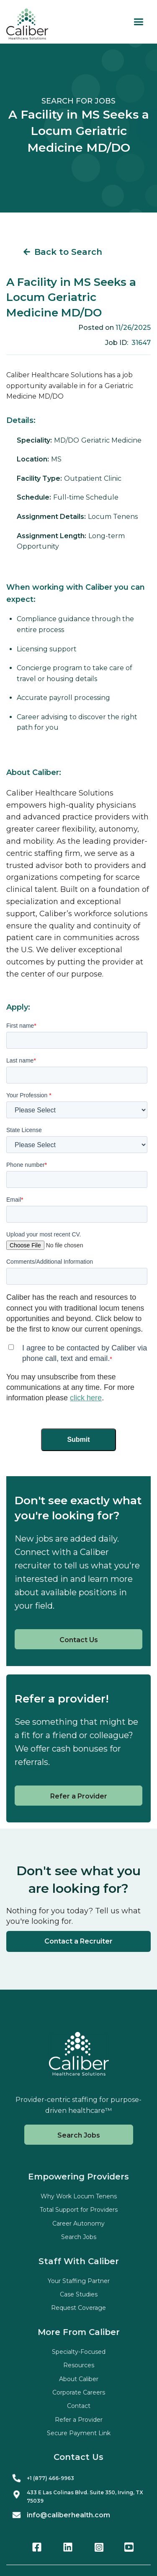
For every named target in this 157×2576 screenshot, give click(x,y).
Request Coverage (78, 2308)
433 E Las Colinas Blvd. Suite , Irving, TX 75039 (85, 2496)
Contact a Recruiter (78, 1941)
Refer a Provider (78, 1796)
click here (86, 1398)
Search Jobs (78, 2135)
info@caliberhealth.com (68, 2515)
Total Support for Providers (79, 2209)
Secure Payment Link (79, 2433)
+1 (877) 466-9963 (50, 2478)
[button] (138, 22)
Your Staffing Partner (79, 2281)
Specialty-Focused (79, 2352)
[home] (27, 23)
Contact (78, 2406)
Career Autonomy (78, 2223)
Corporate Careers (78, 2392)
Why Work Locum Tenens (79, 2196)
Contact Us (78, 1640)
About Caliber (78, 2379)
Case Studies (79, 2294)
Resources (78, 2365)
